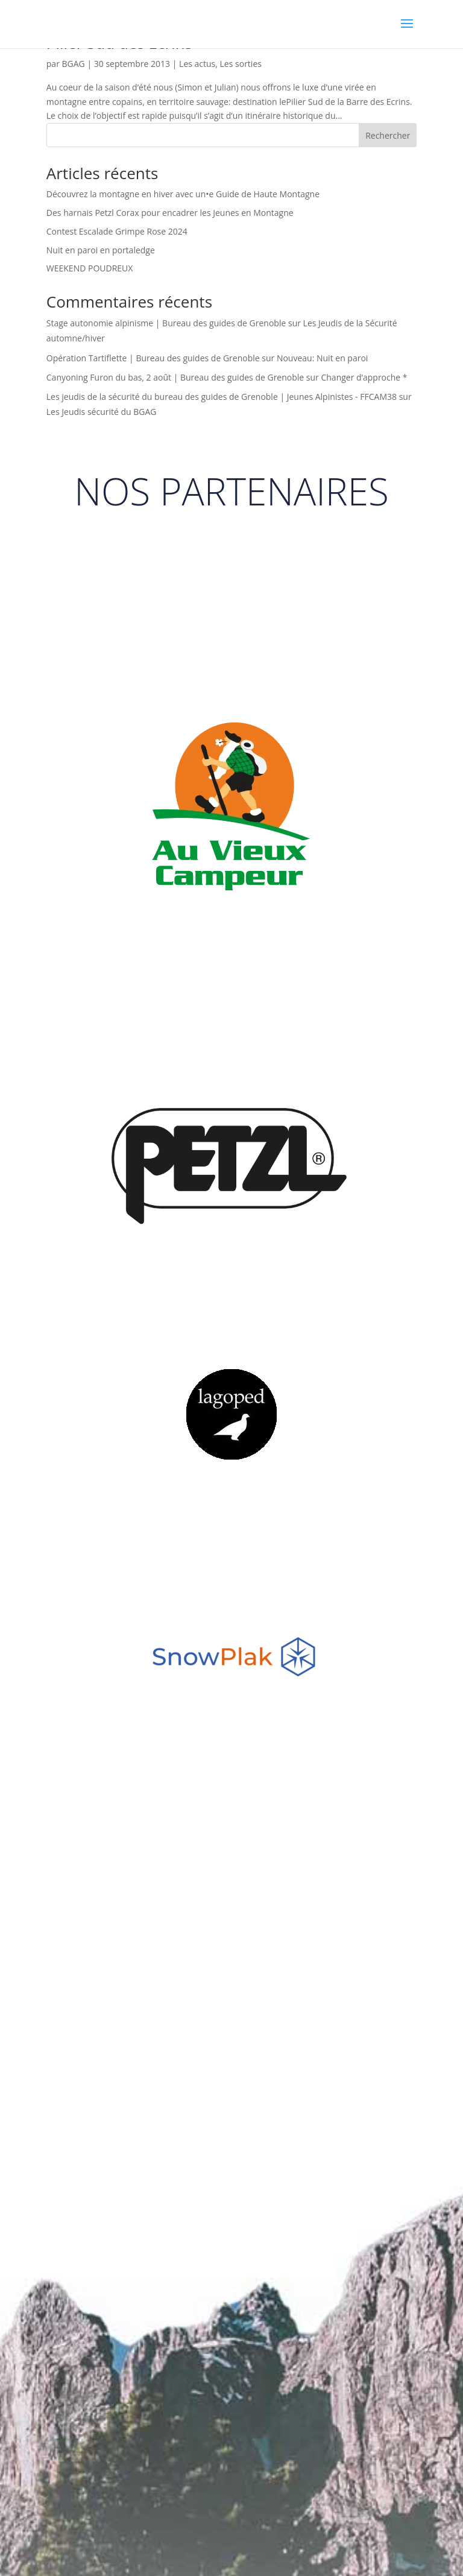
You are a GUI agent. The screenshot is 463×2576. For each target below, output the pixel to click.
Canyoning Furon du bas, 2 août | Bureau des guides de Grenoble (175, 377)
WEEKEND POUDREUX (89, 268)
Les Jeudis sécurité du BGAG (101, 411)
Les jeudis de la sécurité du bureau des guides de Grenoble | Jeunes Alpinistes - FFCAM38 (221, 396)
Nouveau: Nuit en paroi (322, 358)
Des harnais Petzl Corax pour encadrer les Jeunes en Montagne (170, 212)
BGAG (73, 63)
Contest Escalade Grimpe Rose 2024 (116, 231)
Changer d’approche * (364, 377)
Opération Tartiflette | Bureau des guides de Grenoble (153, 358)
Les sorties (241, 63)
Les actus (197, 63)
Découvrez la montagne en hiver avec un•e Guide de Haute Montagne (183, 194)
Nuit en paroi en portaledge (100, 250)
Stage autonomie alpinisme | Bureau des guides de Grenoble (166, 323)
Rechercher (387, 135)
